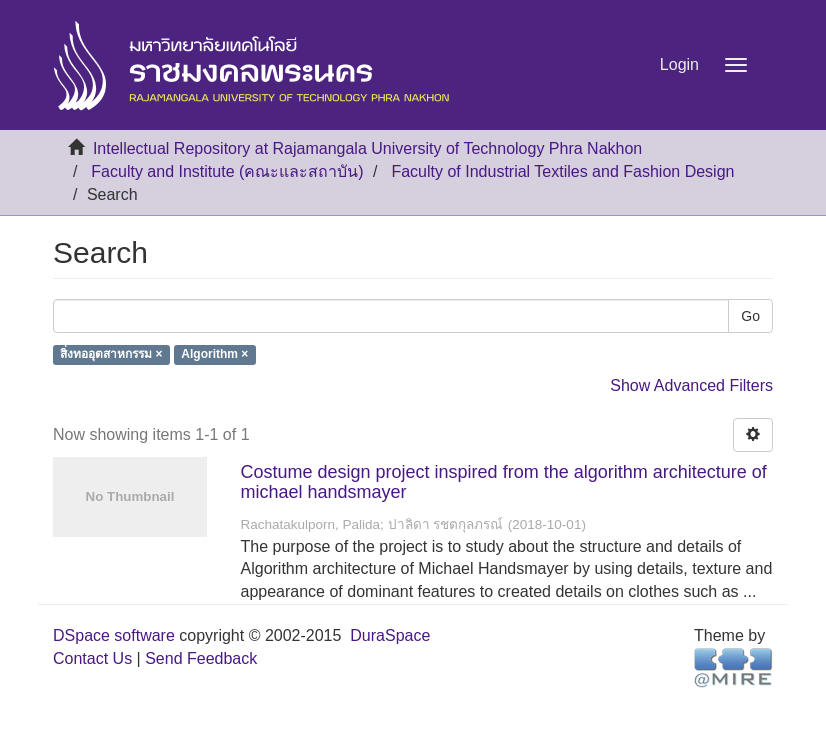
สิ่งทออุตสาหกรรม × (111, 355)
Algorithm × (214, 355)
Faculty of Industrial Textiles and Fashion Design (562, 171)
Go (750, 316)
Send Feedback (201, 658)
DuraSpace (390, 635)
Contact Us (92, 658)
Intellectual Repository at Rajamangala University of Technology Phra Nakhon (367, 148)
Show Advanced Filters (691, 385)
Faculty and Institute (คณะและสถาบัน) (227, 171)
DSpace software (114, 635)
